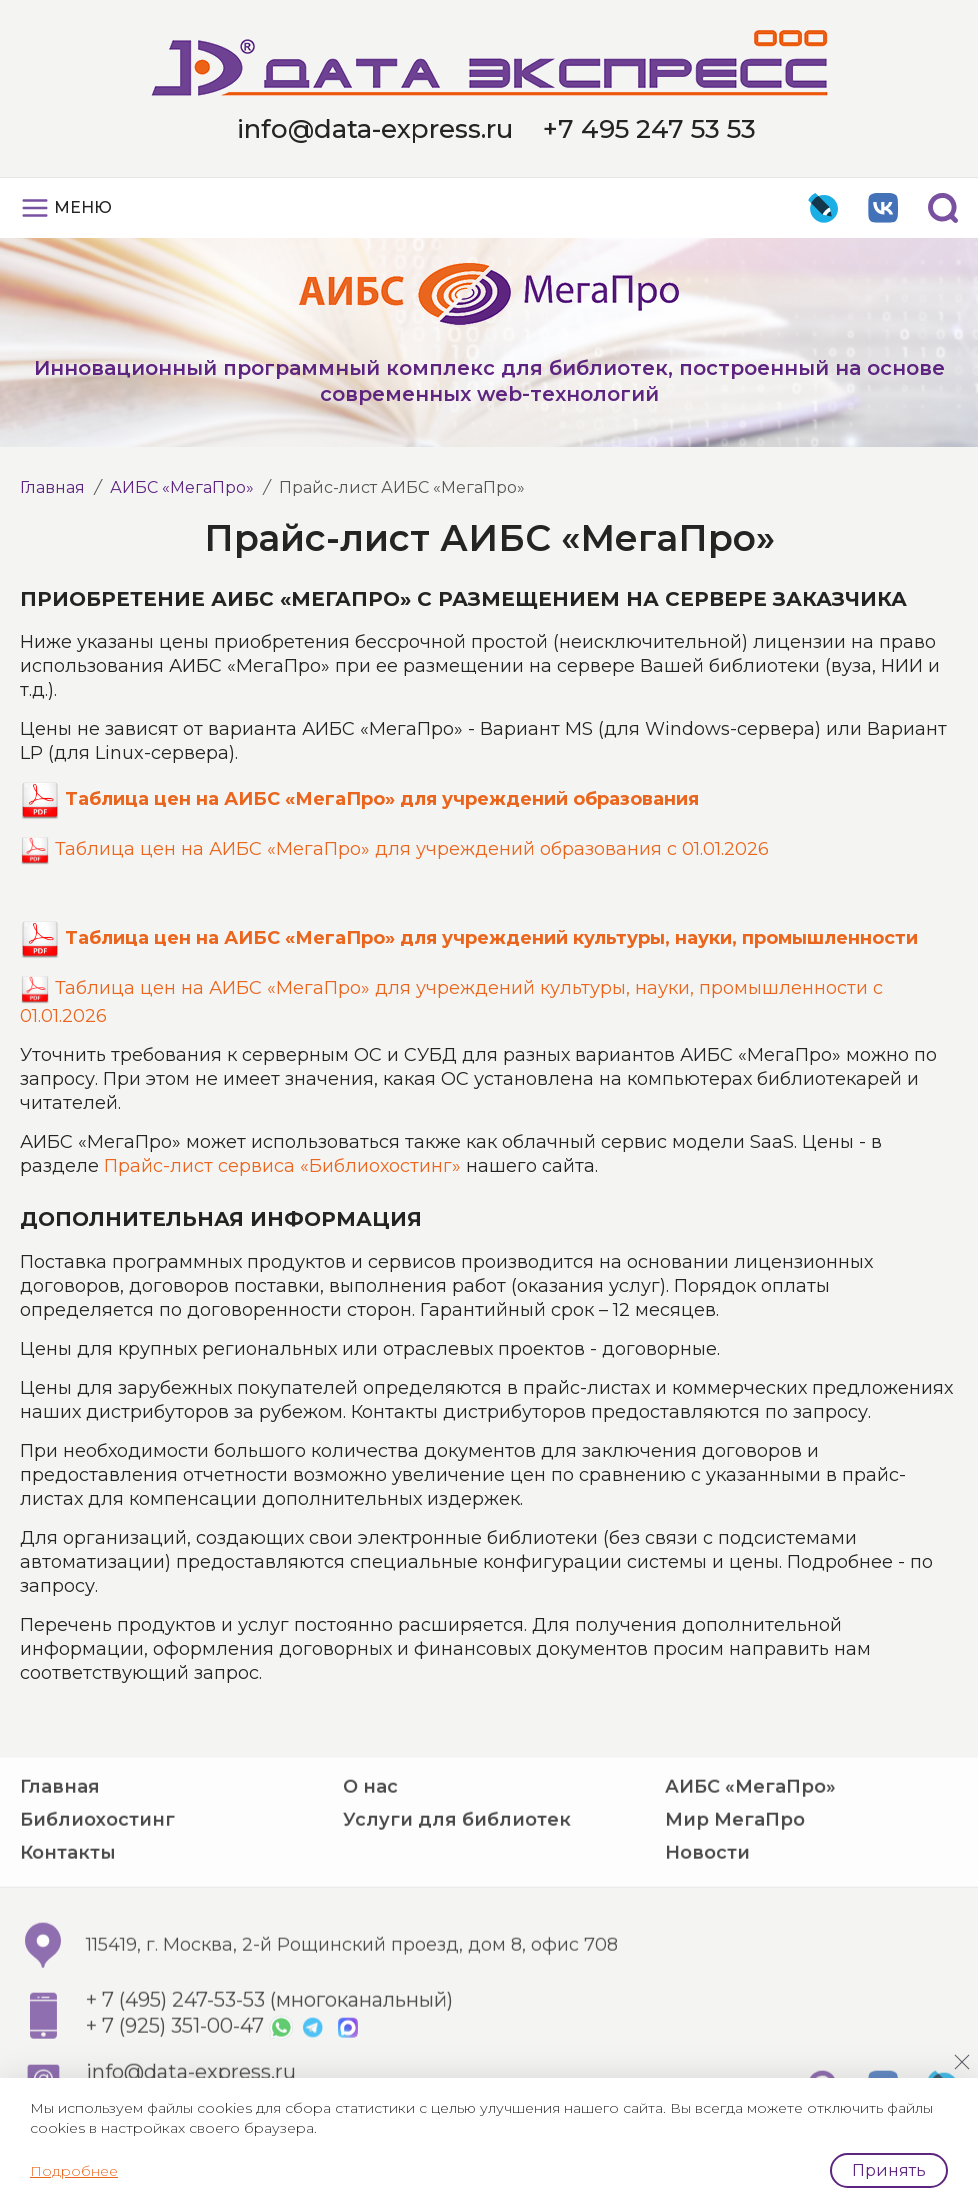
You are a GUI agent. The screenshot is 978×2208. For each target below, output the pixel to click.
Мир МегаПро (735, 1881)
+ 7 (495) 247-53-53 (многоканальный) (269, 2062)
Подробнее (74, 2171)
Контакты (68, 1914)
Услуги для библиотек (457, 1881)
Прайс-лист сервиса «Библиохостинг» (282, 1166)
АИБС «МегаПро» (182, 487)
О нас (370, 1848)
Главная (52, 487)
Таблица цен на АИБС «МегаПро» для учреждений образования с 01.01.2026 (412, 849)
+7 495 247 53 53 (649, 129)
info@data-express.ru (375, 129)
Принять (889, 2170)
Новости (707, 1914)
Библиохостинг (97, 1881)
